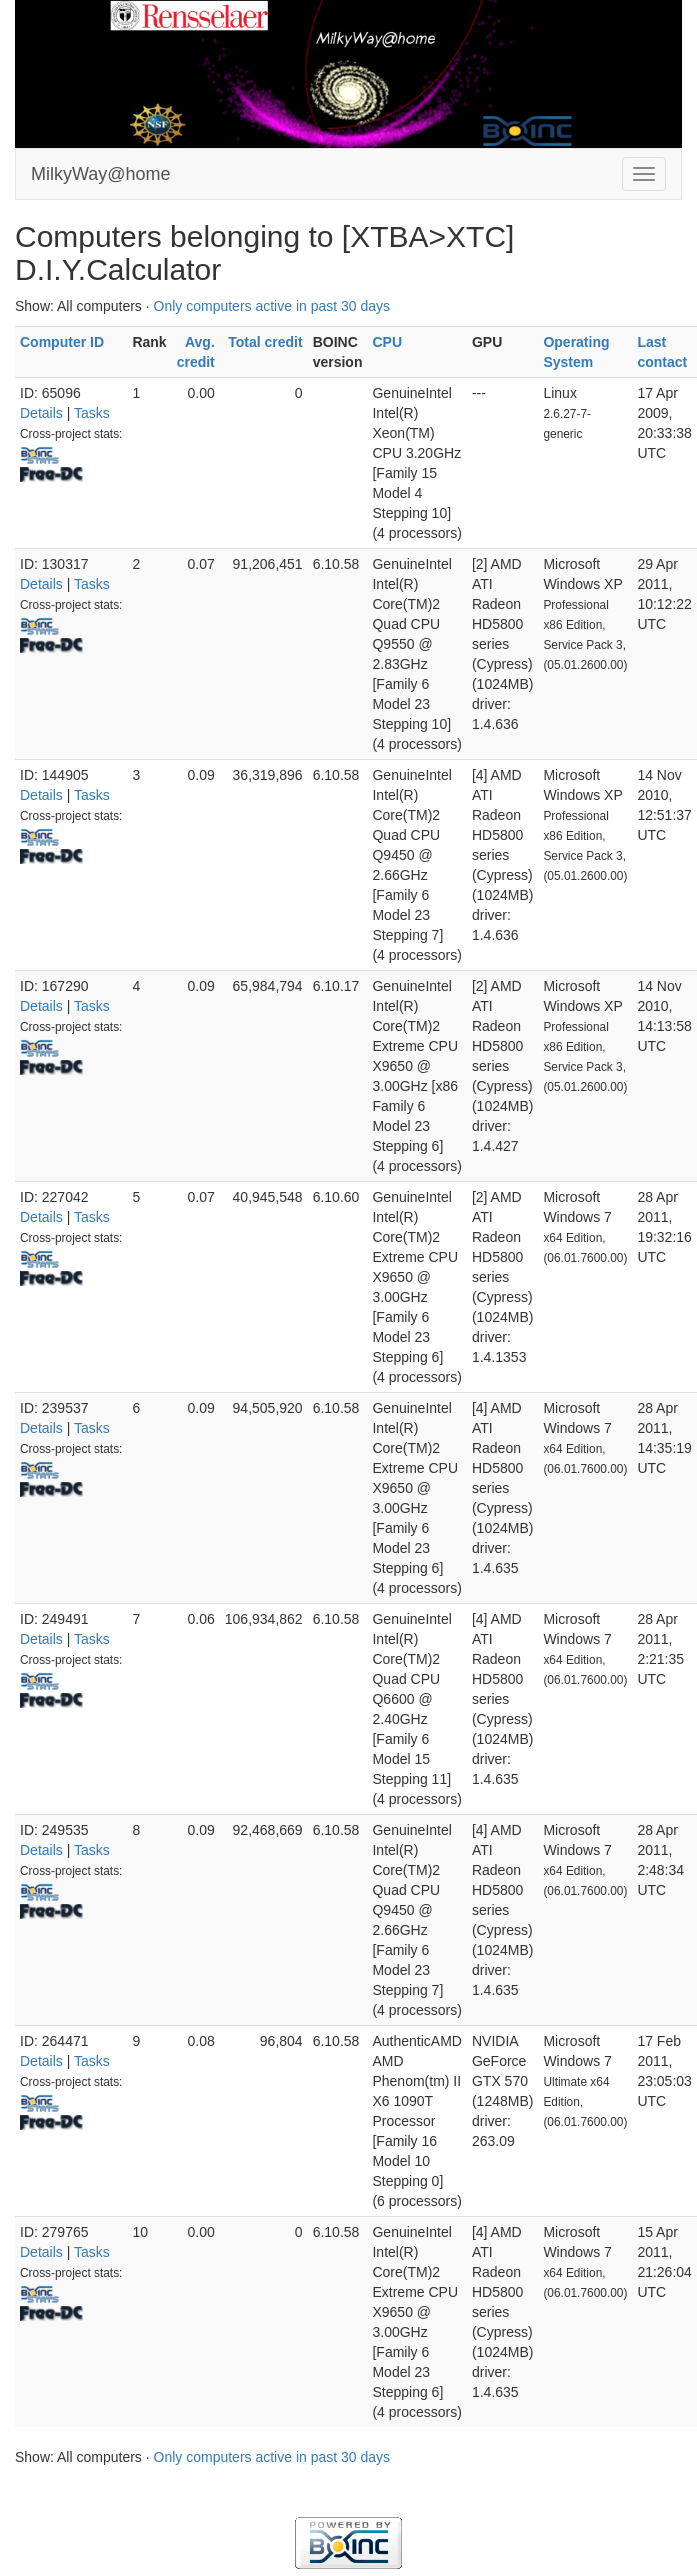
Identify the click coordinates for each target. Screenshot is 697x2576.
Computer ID (62, 342)
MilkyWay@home (101, 174)
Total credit (265, 342)
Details (41, 413)
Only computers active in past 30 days (272, 306)
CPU (387, 342)
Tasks (92, 413)
